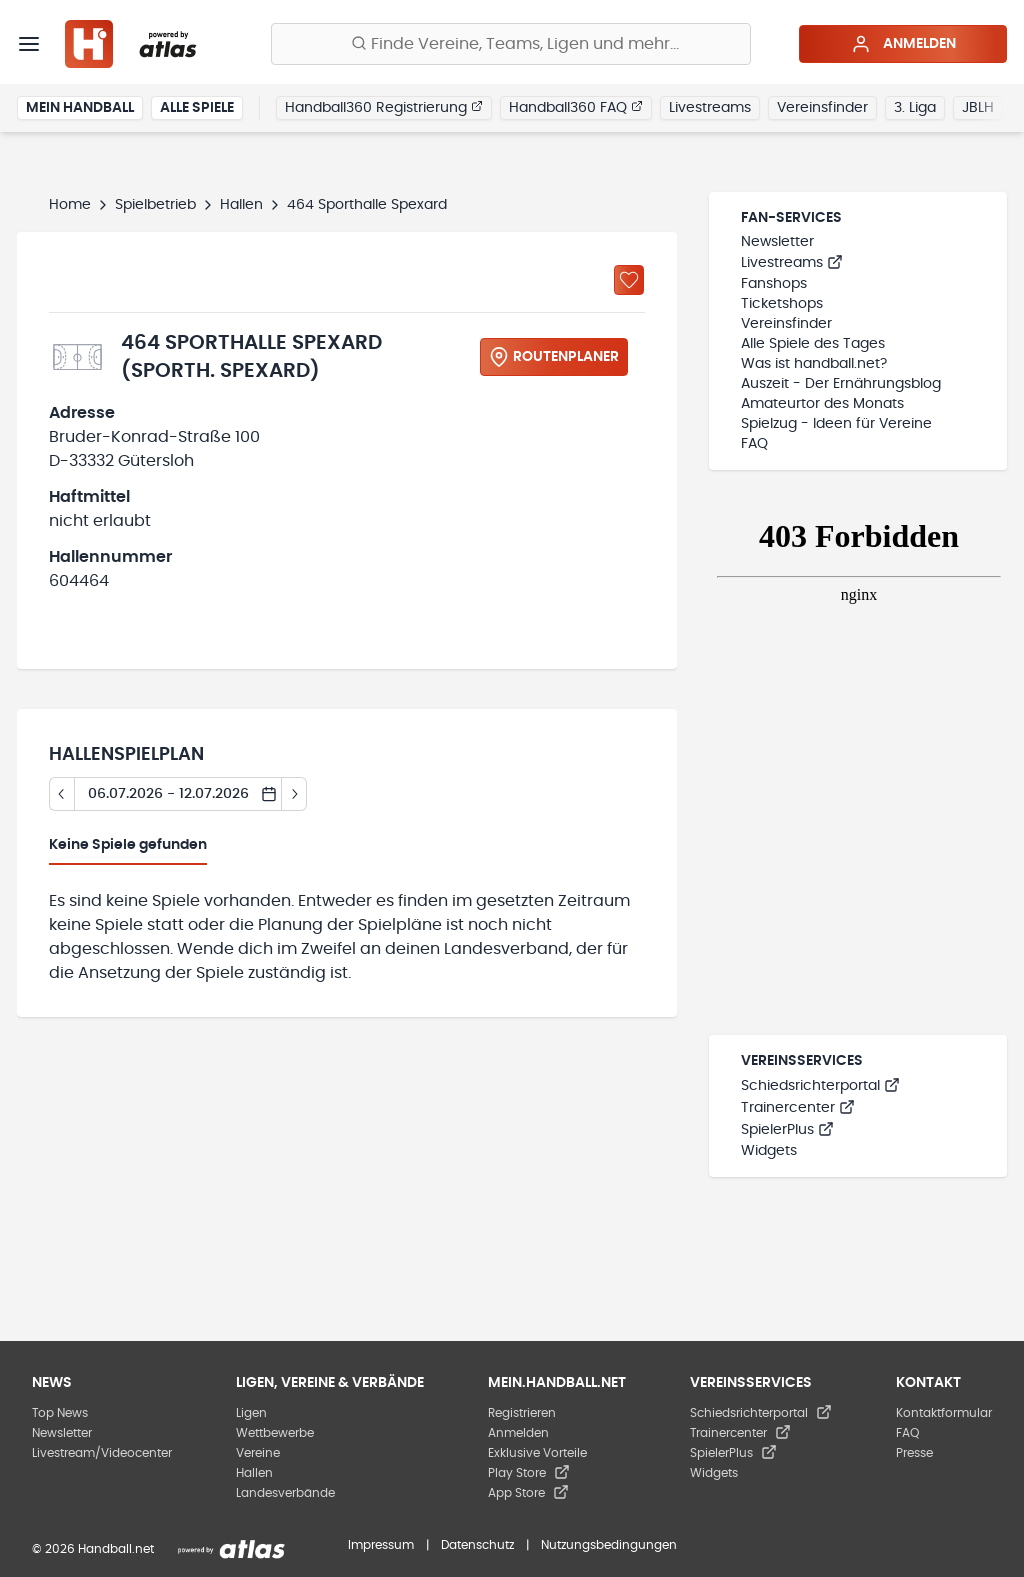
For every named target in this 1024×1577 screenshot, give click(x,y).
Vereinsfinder (822, 108)
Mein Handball (80, 108)
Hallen (241, 205)
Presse (914, 1453)
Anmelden (903, 44)
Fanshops (774, 284)
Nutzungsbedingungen (609, 1545)
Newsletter (777, 242)
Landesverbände (285, 1493)
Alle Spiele (197, 108)
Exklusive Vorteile (537, 1453)
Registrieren (522, 1413)
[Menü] (29, 44)
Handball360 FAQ (576, 107)
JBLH (978, 108)
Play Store (529, 1473)
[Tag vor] (294, 794)
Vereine (258, 1453)
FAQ (754, 444)
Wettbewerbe (275, 1433)
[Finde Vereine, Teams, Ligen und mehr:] (511, 44)
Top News (60, 1413)
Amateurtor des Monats (822, 404)
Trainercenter (798, 1108)
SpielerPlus (787, 1130)
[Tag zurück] (61, 794)
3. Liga (915, 108)
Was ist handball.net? (814, 364)
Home (70, 205)
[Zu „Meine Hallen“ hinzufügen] (629, 280)
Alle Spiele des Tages (813, 344)
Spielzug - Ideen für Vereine (836, 424)
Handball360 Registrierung (384, 107)
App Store (528, 1493)
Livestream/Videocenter (102, 1453)
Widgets (769, 1151)
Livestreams (710, 108)
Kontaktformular (944, 1413)
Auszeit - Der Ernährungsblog (841, 384)
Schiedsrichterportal (820, 1086)
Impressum (381, 1545)
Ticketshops (782, 304)
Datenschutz (477, 1545)
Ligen (251, 1413)
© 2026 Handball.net (93, 1549)
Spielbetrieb (155, 205)
